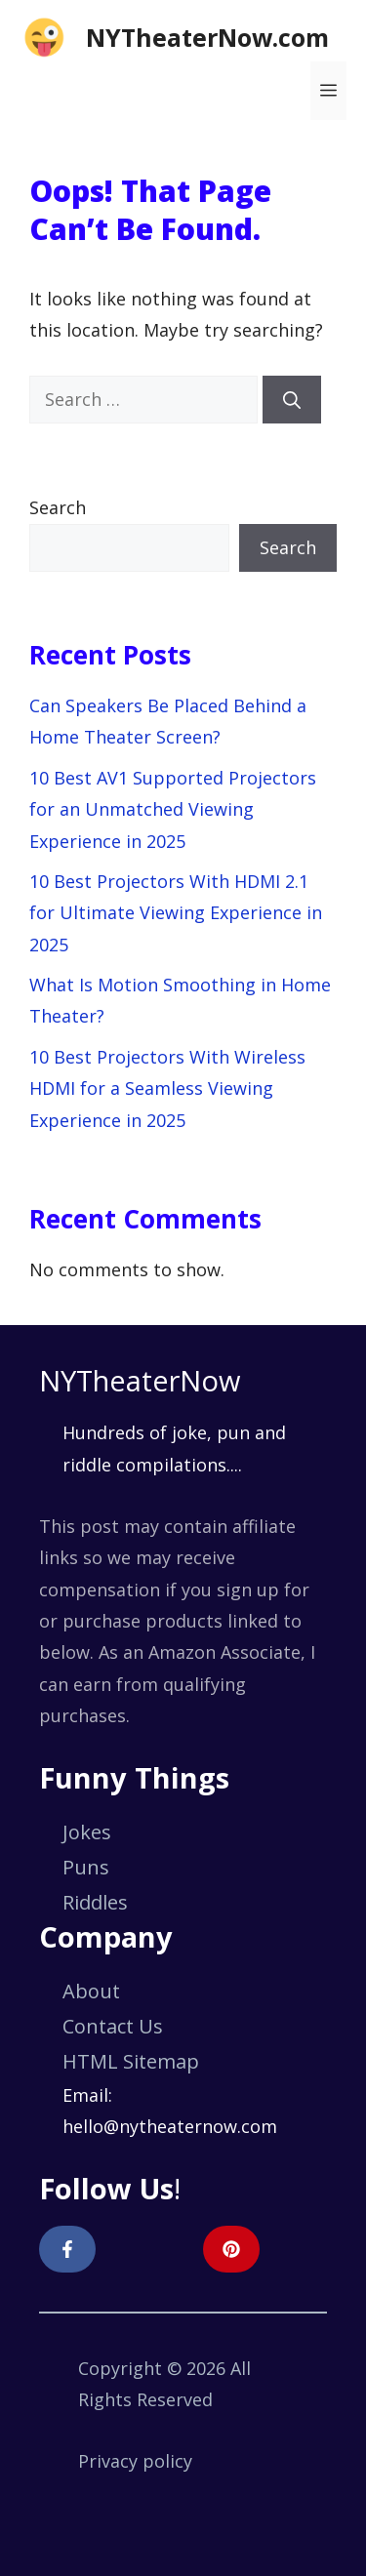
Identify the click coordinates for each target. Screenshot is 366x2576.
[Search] (292, 399)
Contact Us (112, 2026)
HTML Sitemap (130, 2061)
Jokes (86, 1832)
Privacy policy (135, 2461)
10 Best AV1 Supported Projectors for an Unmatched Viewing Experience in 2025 (172, 809)
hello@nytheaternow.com (169, 2126)
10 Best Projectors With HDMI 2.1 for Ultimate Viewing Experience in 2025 (175, 912)
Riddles (95, 1902)
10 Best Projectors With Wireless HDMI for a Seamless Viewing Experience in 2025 (167, 1088)
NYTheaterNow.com (207, 37)
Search (57, 507)
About (91, 1991)
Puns (85, 1867)
